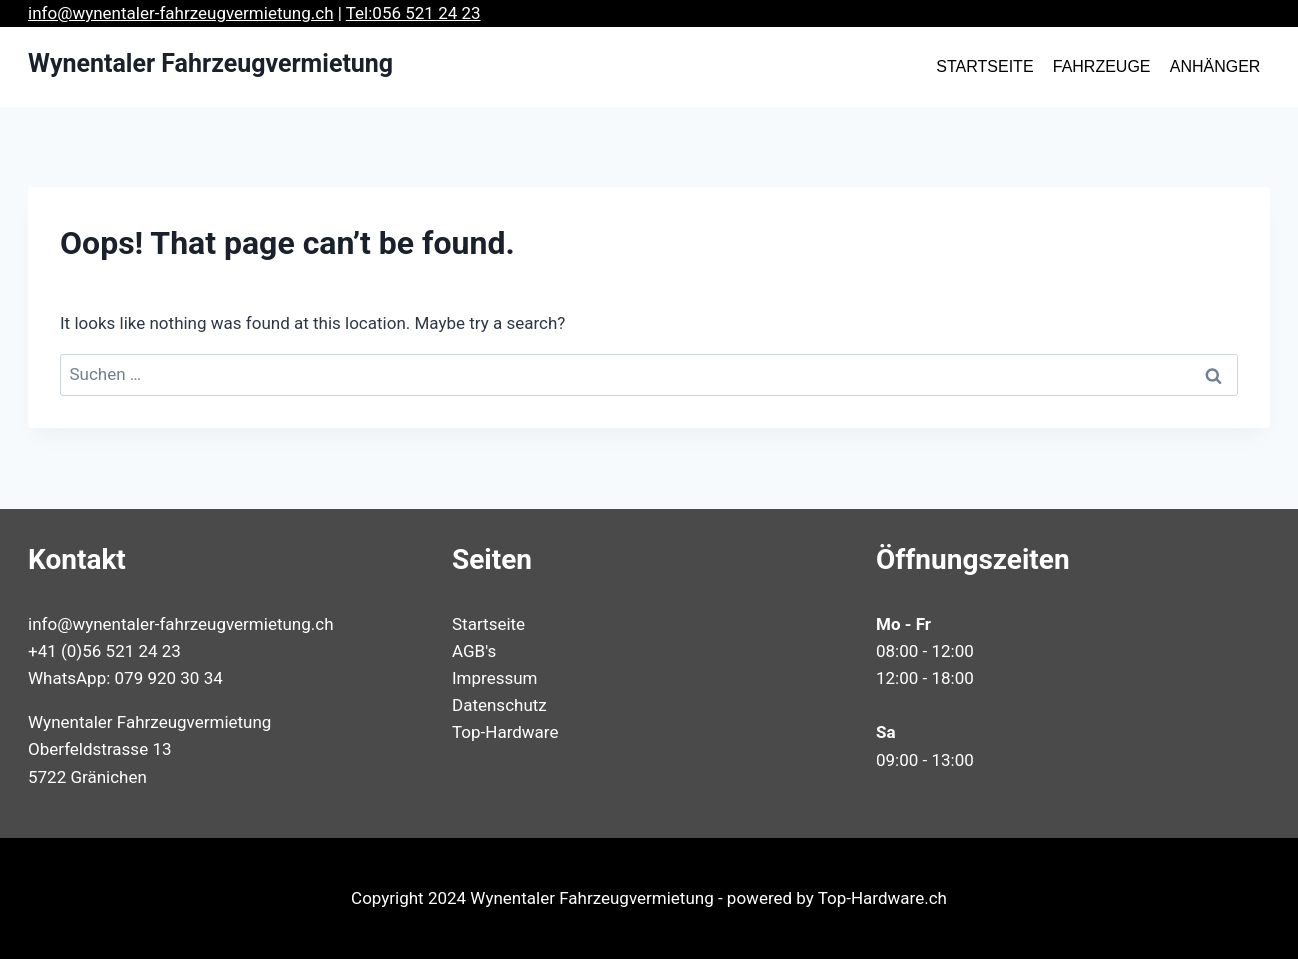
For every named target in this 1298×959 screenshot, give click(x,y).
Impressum (495, 678)
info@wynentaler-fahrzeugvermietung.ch (181, 13)
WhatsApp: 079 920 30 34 (125, 678)
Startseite (488, 624)
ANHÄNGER (1215, 66)
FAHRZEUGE (1102, 66)
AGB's (474, 651)
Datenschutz (499, 705)
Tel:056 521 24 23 (413, 13)
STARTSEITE (984, 66)
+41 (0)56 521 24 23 (104, 651)
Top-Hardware (505, 732)
